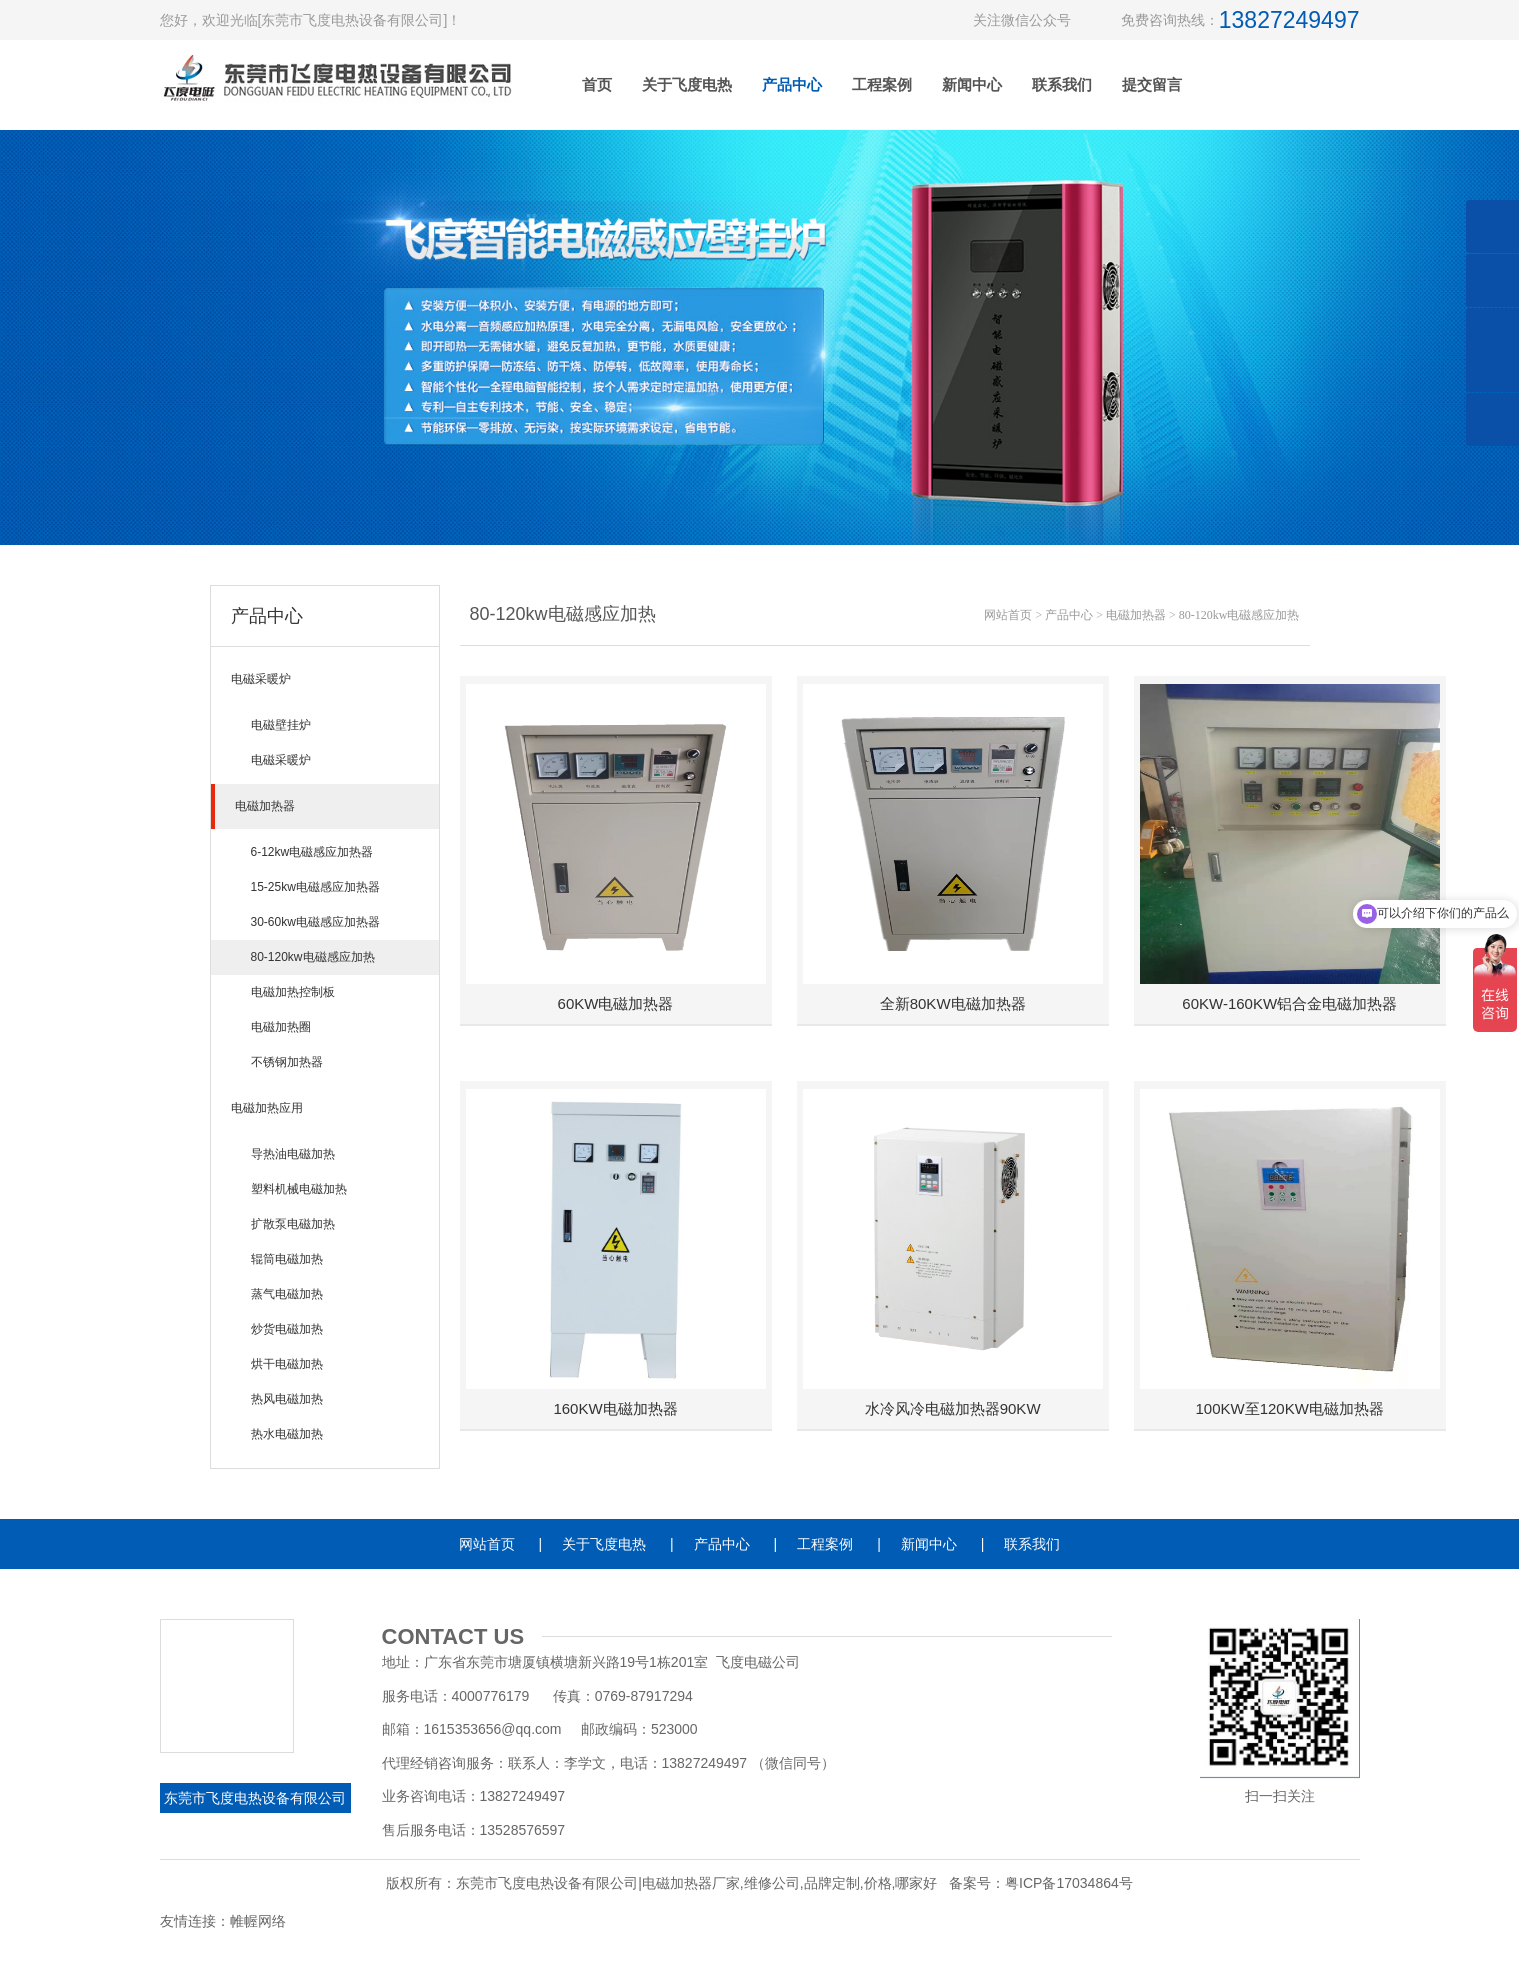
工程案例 (882, 84)
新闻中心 (972, 84)
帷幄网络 (258, 1921)
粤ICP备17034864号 (1069, 1883)
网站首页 (1008, 615)
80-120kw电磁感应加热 (1239, 615)
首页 (597, 84)
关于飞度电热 (687, 84)
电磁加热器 (1136, 615)
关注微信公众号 (1022, 20)
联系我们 (1062, 84)
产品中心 (792, 84)
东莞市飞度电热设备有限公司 (255, 1798)
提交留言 (1152, 84)
